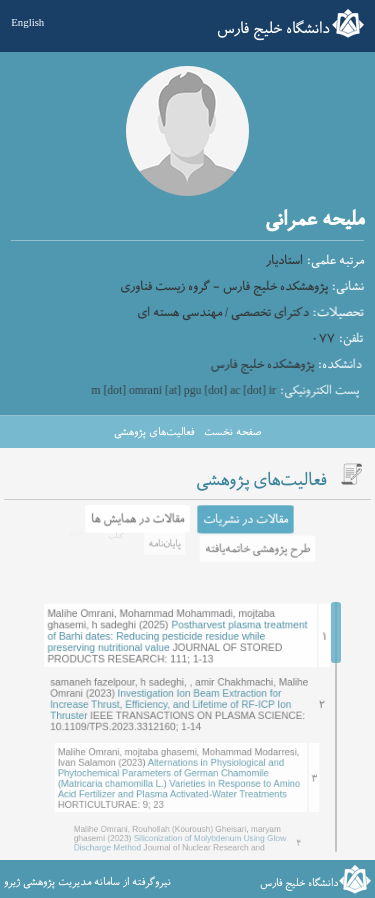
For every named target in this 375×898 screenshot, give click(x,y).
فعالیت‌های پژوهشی (154, 432)
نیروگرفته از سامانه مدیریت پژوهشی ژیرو (87, 882)
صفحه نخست (232, 432)
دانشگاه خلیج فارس (273, 29)
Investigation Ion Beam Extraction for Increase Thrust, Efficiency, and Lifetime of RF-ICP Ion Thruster (177, 690)
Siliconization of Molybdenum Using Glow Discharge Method (182, 832)
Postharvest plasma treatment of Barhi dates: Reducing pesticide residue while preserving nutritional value (181, 622)
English (27, 22)
